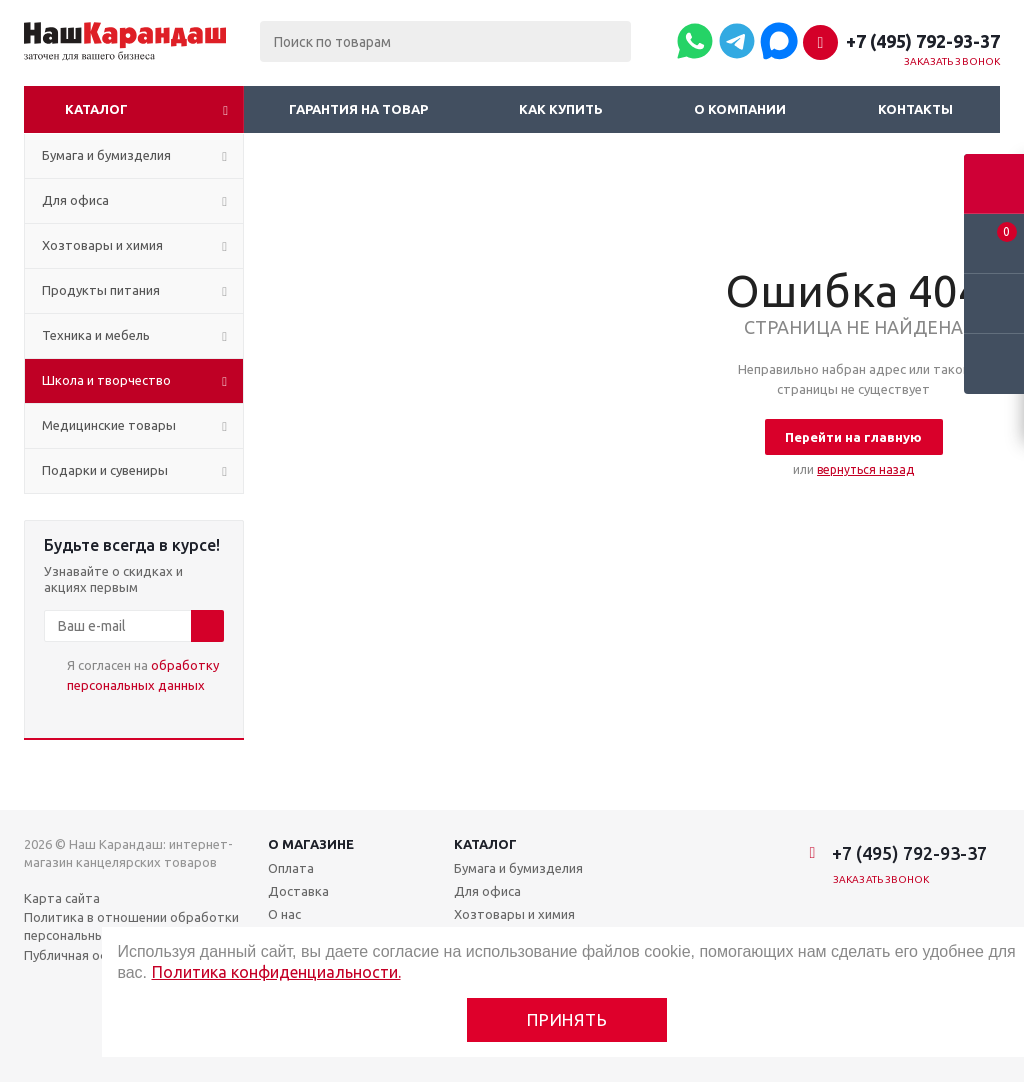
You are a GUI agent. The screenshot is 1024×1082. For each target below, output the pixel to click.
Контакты (915, 109)
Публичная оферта (82, 955)
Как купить (561, 109)
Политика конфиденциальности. (276, 972)
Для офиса (487, 891)
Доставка (298, 891)
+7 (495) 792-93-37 (923, 41)
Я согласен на (143, 675)
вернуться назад (865, 469)
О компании (740, 109)
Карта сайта (62, 898)
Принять (567, 1019)
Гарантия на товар (358, 109)
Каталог (96, 109)
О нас (284, 914)
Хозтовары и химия (514, 914)
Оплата (291, 868)
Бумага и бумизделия (518, 868)
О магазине (311, 844)
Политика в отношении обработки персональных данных (131, 926)
